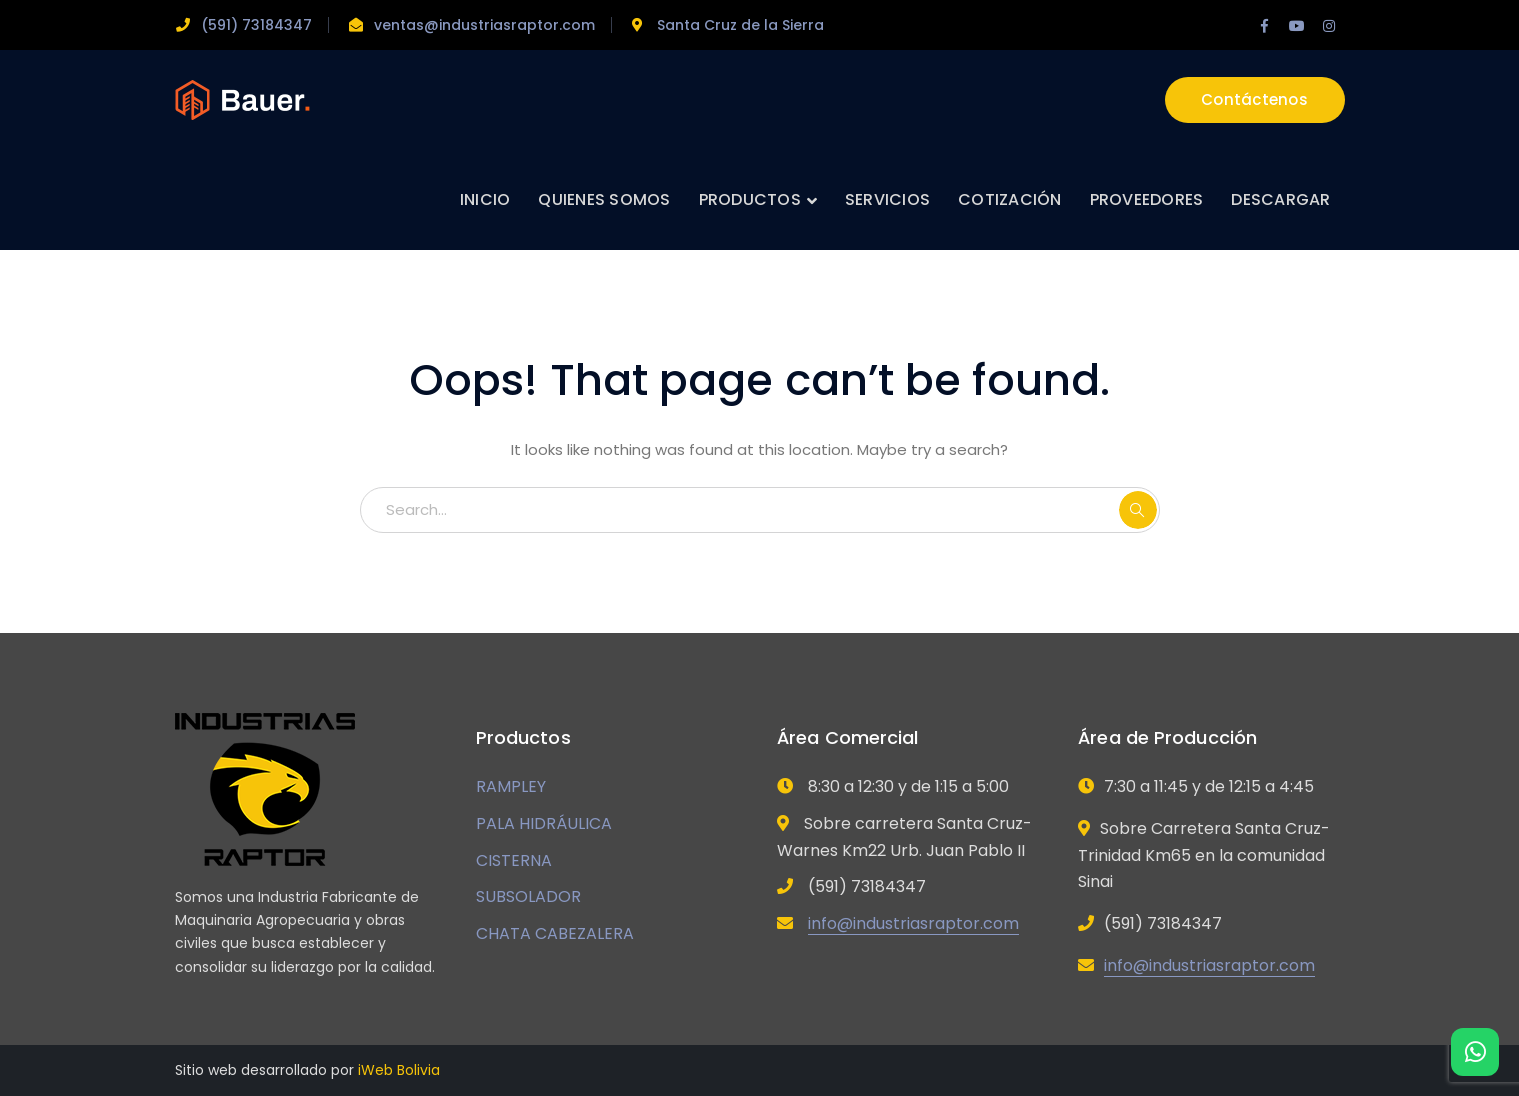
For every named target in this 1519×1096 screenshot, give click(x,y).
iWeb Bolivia (399, 1070)
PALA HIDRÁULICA (544, 823)
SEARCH (1138, 510)
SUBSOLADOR (528, 896)
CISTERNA (514, 860)
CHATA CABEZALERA (555, 933)
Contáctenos (1254, 99)
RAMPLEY (511, 786)
